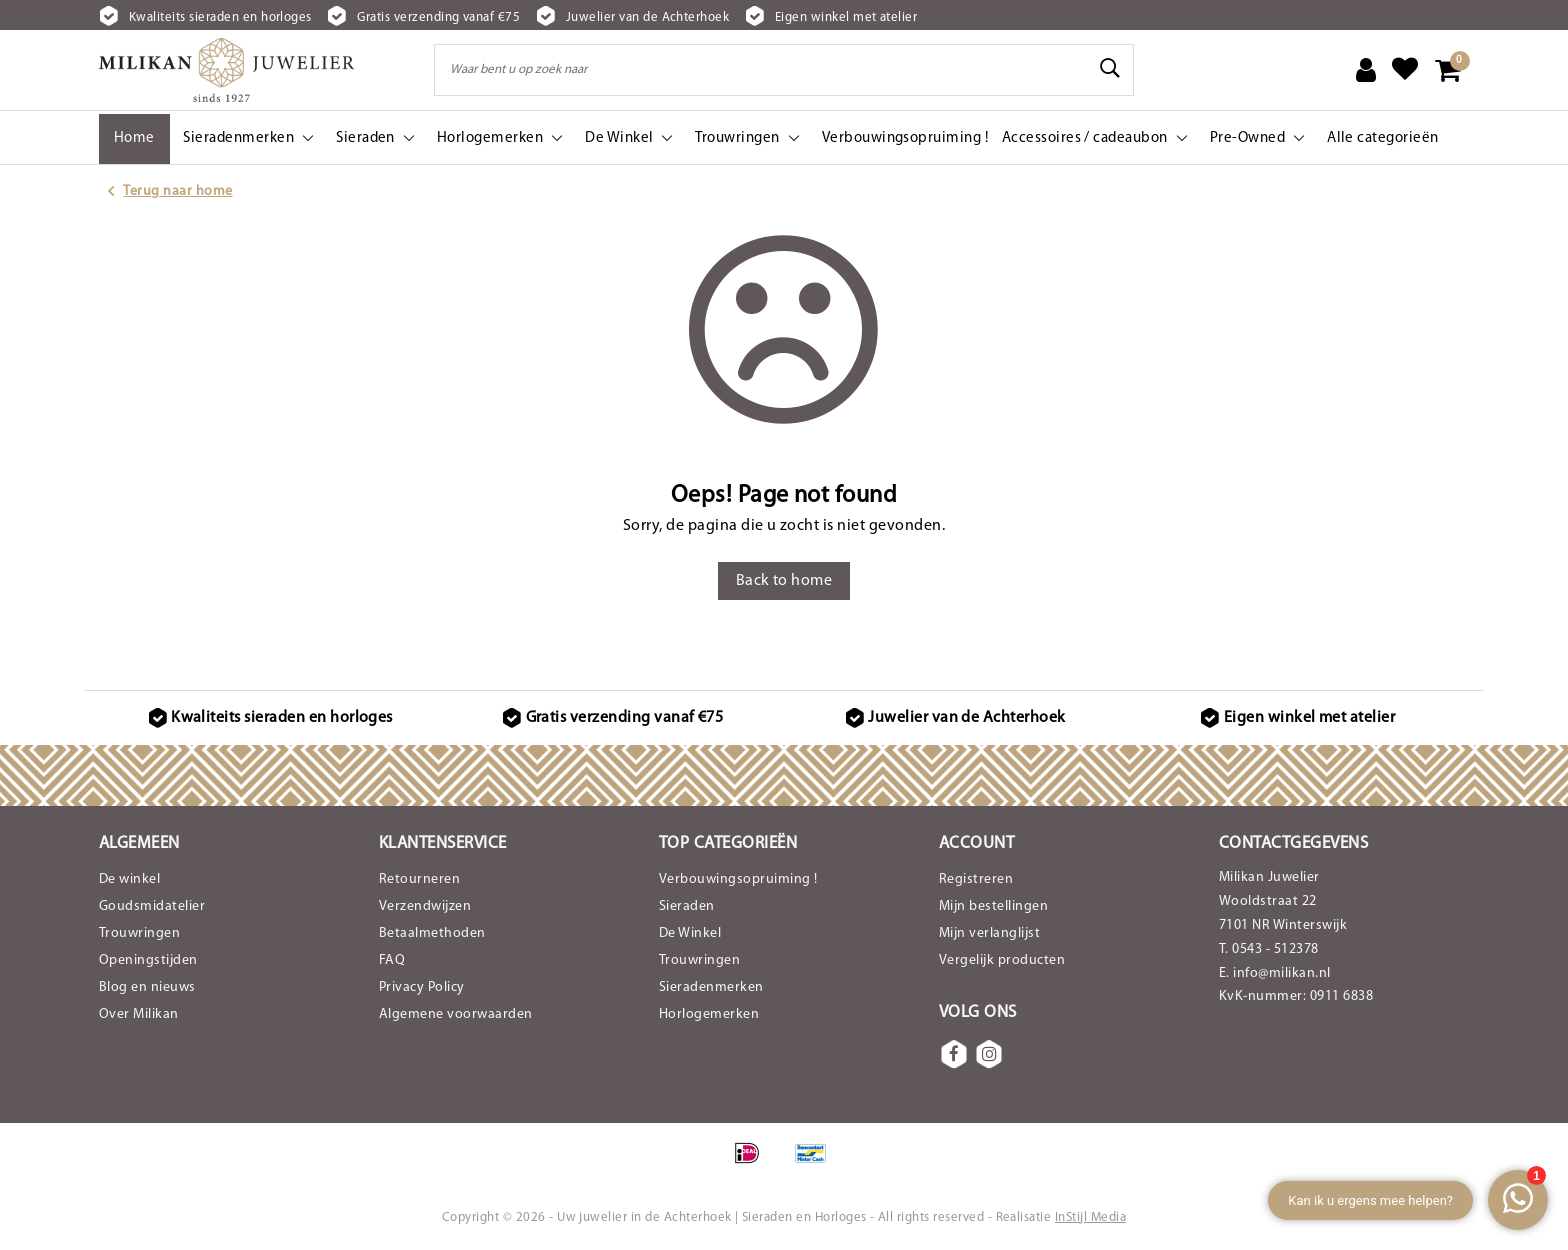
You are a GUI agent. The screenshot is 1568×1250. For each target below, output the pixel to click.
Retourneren (419, 879)
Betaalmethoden (432, 933)
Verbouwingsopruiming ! (738, 879)
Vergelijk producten (1002, 960)
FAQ (392, 960)
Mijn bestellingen (993, 906)
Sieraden (687, 906)
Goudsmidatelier (152, 906)
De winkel (129, 879)
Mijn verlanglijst (989, 933)
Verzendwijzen (425, 906)
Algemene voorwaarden (456, 1014)
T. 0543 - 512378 (1269, 949)
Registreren (976, 879)
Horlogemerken (709, 1014)
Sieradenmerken (711, 987)
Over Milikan (139, 1014)
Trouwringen (139, 933)
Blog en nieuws (147, 987)
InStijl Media (1090, 1217)
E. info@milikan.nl (1275, 973)
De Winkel (690, 933)
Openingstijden (148, 960)
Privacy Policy (422, 987)
